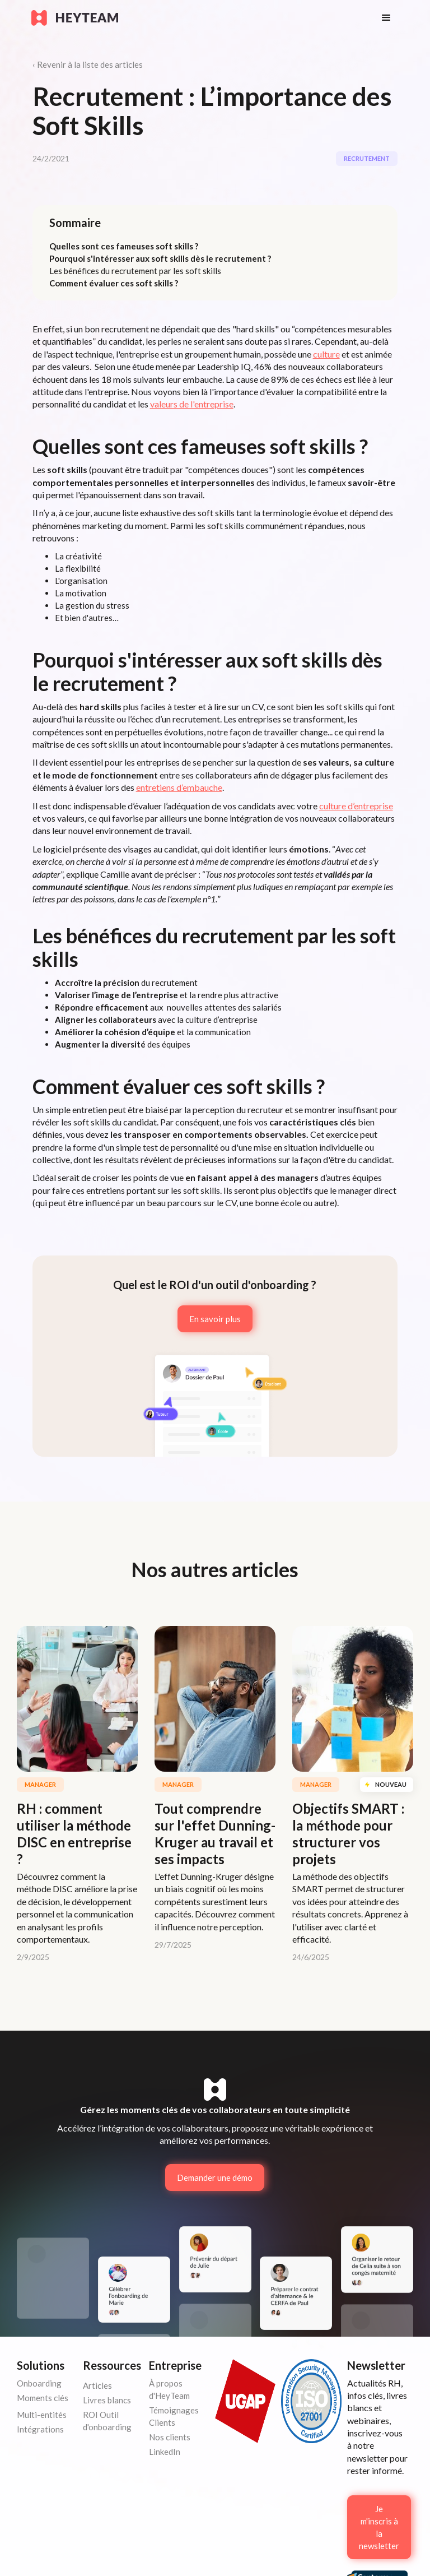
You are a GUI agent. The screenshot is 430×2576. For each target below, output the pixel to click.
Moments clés (42, 2398)
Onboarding (39, 2383)
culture (326, 354)
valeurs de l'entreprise (191, 404)
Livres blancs (107, 2400)
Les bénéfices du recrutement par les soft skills (135, 271)
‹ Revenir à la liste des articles (87, 64)
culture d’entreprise (356, 805)
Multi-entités (42, 2415)
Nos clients (169, 2437)
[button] (386, 18)
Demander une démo (215, 2177)
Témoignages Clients (174, 2416)
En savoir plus (215, 1319)
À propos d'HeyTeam (169, 2389)
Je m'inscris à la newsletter (379, 2527)
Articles (97, 2385)
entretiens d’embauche (179, 787)
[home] (195, 18)
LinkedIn (164, 2452)
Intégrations (40, 2429)
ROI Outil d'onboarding (107, 2421)
